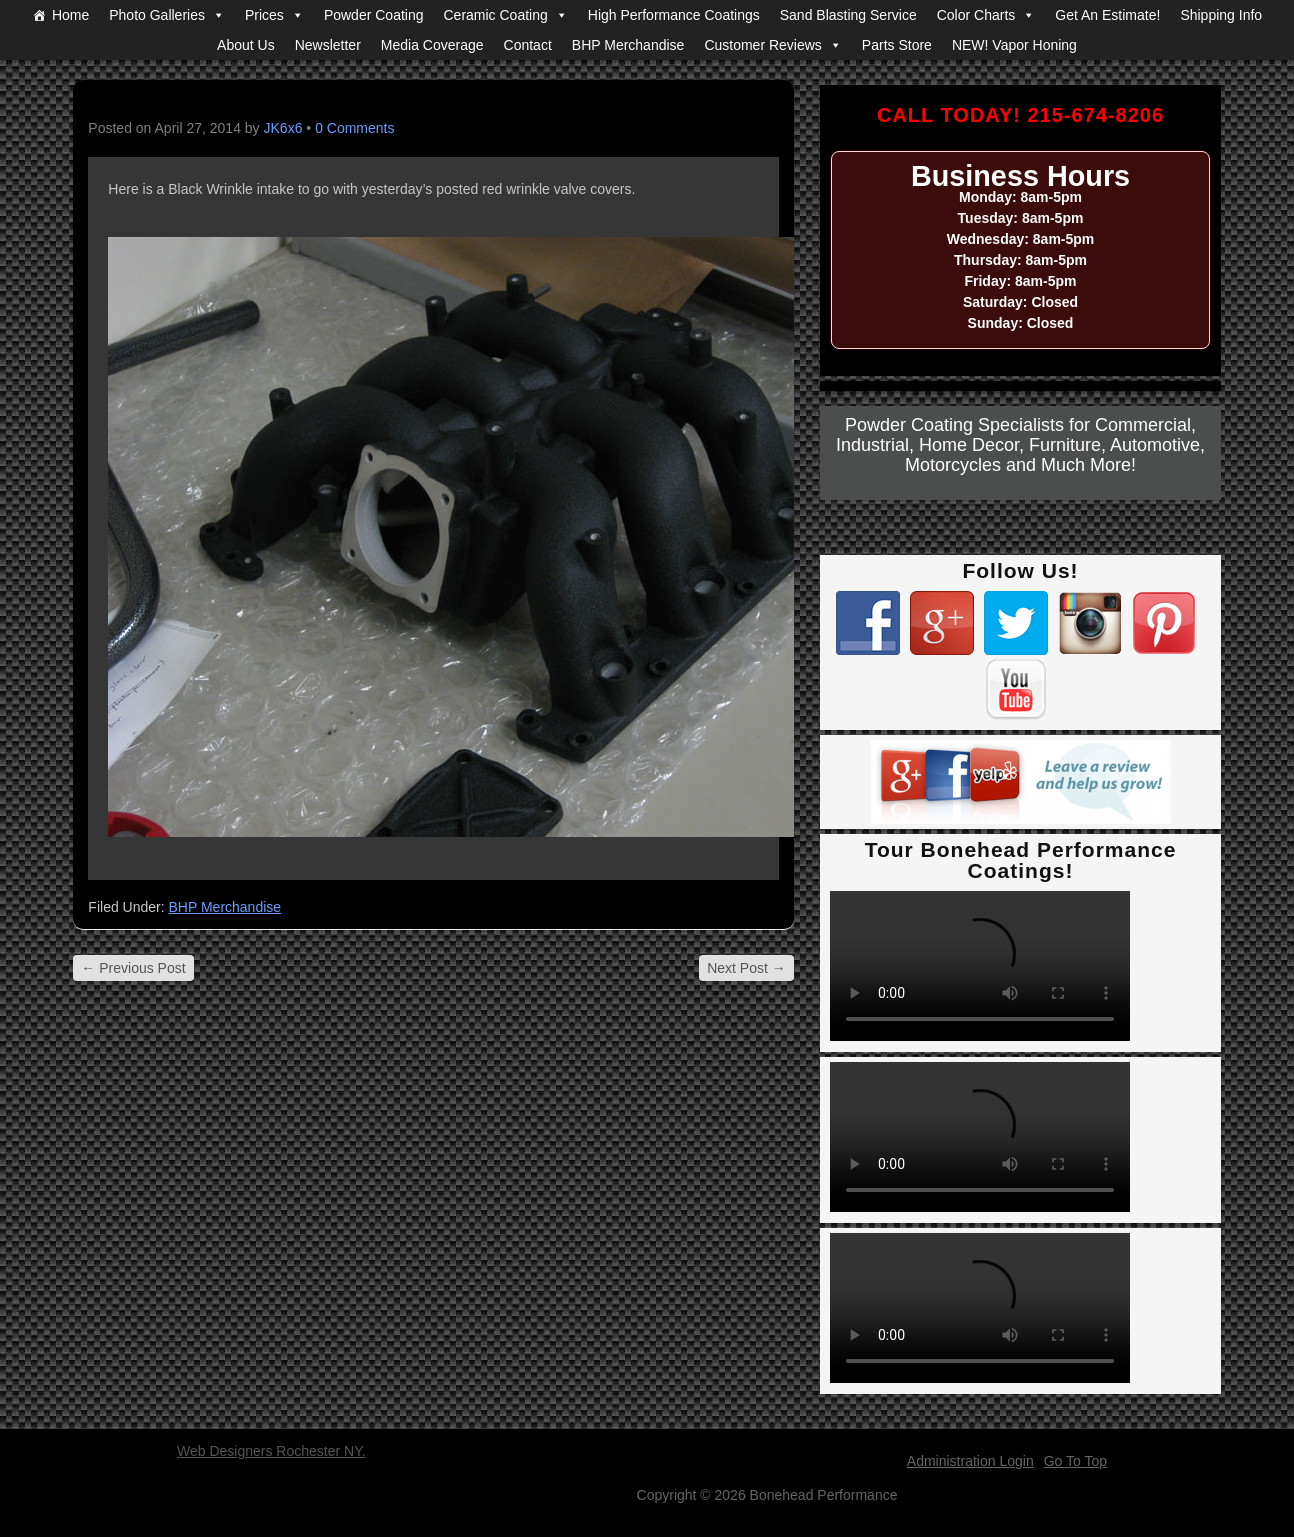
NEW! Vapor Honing (1014, 45)
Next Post (746, 968)
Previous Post (133, 968)
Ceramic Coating (496, 15)
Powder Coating (374, 15)
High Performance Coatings (674, 15)
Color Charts (976, 15)
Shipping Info (1221, 15)
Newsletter (328, 45)
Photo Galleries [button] (157, 15)
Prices (264, 15)
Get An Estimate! (1107, 15)
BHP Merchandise (628, 45)
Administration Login (970, 1461)
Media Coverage (432, 45)
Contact (528, 45)
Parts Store (897, 45)
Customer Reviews (762, 45)
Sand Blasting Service (848, 15)
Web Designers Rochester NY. (271, 1451)
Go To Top (1075, 1461)
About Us (246, 45)
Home (70, 15)
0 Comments (354, 128)
